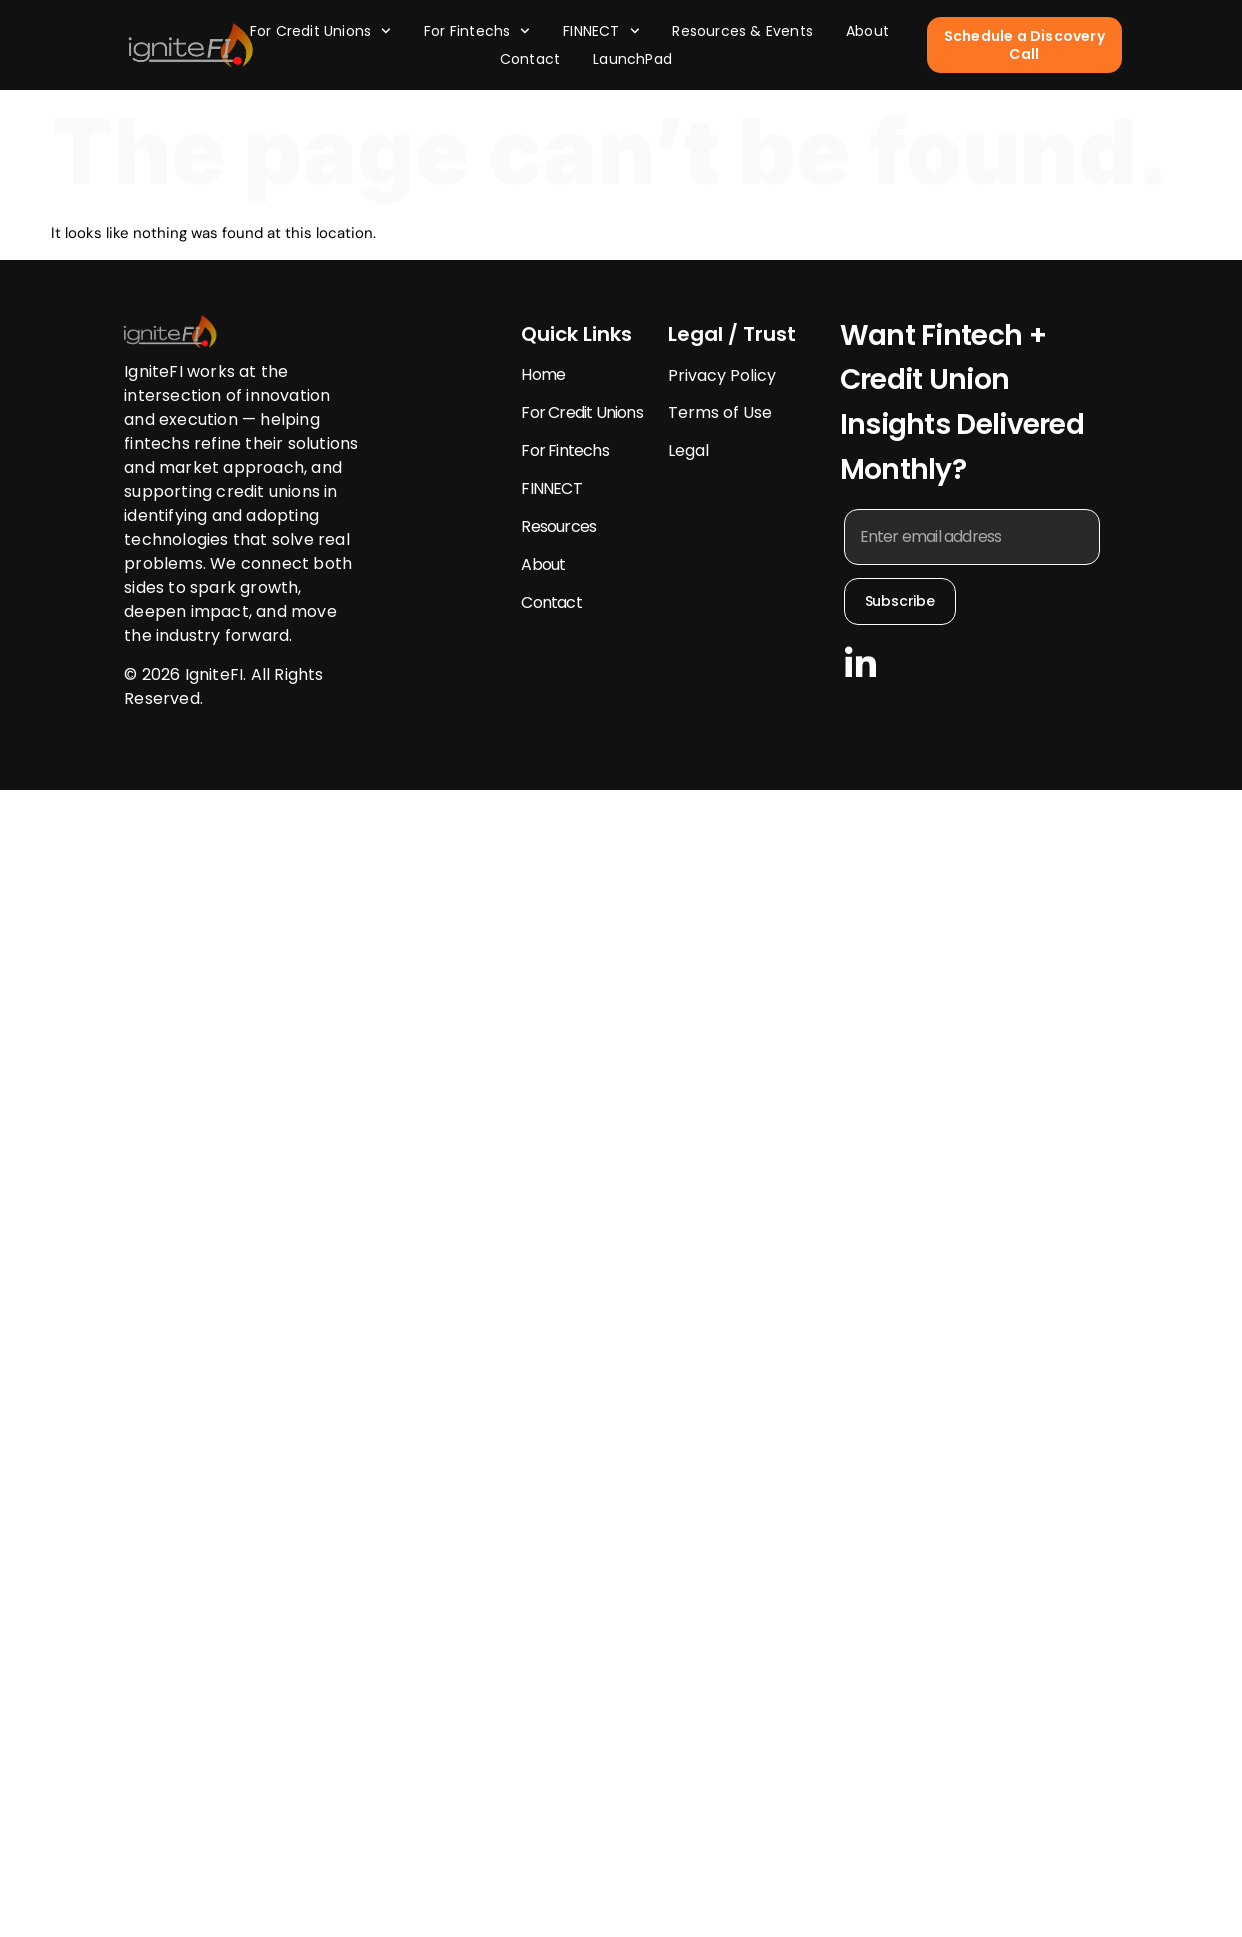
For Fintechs (477, 31)
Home (543, 374)
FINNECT (601, 31)
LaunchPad (632, 59)
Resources (558, 526)
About (867, 31)
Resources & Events (742, 31)
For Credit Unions (320, 31)
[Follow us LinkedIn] (860, 661)
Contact (530, 59)
